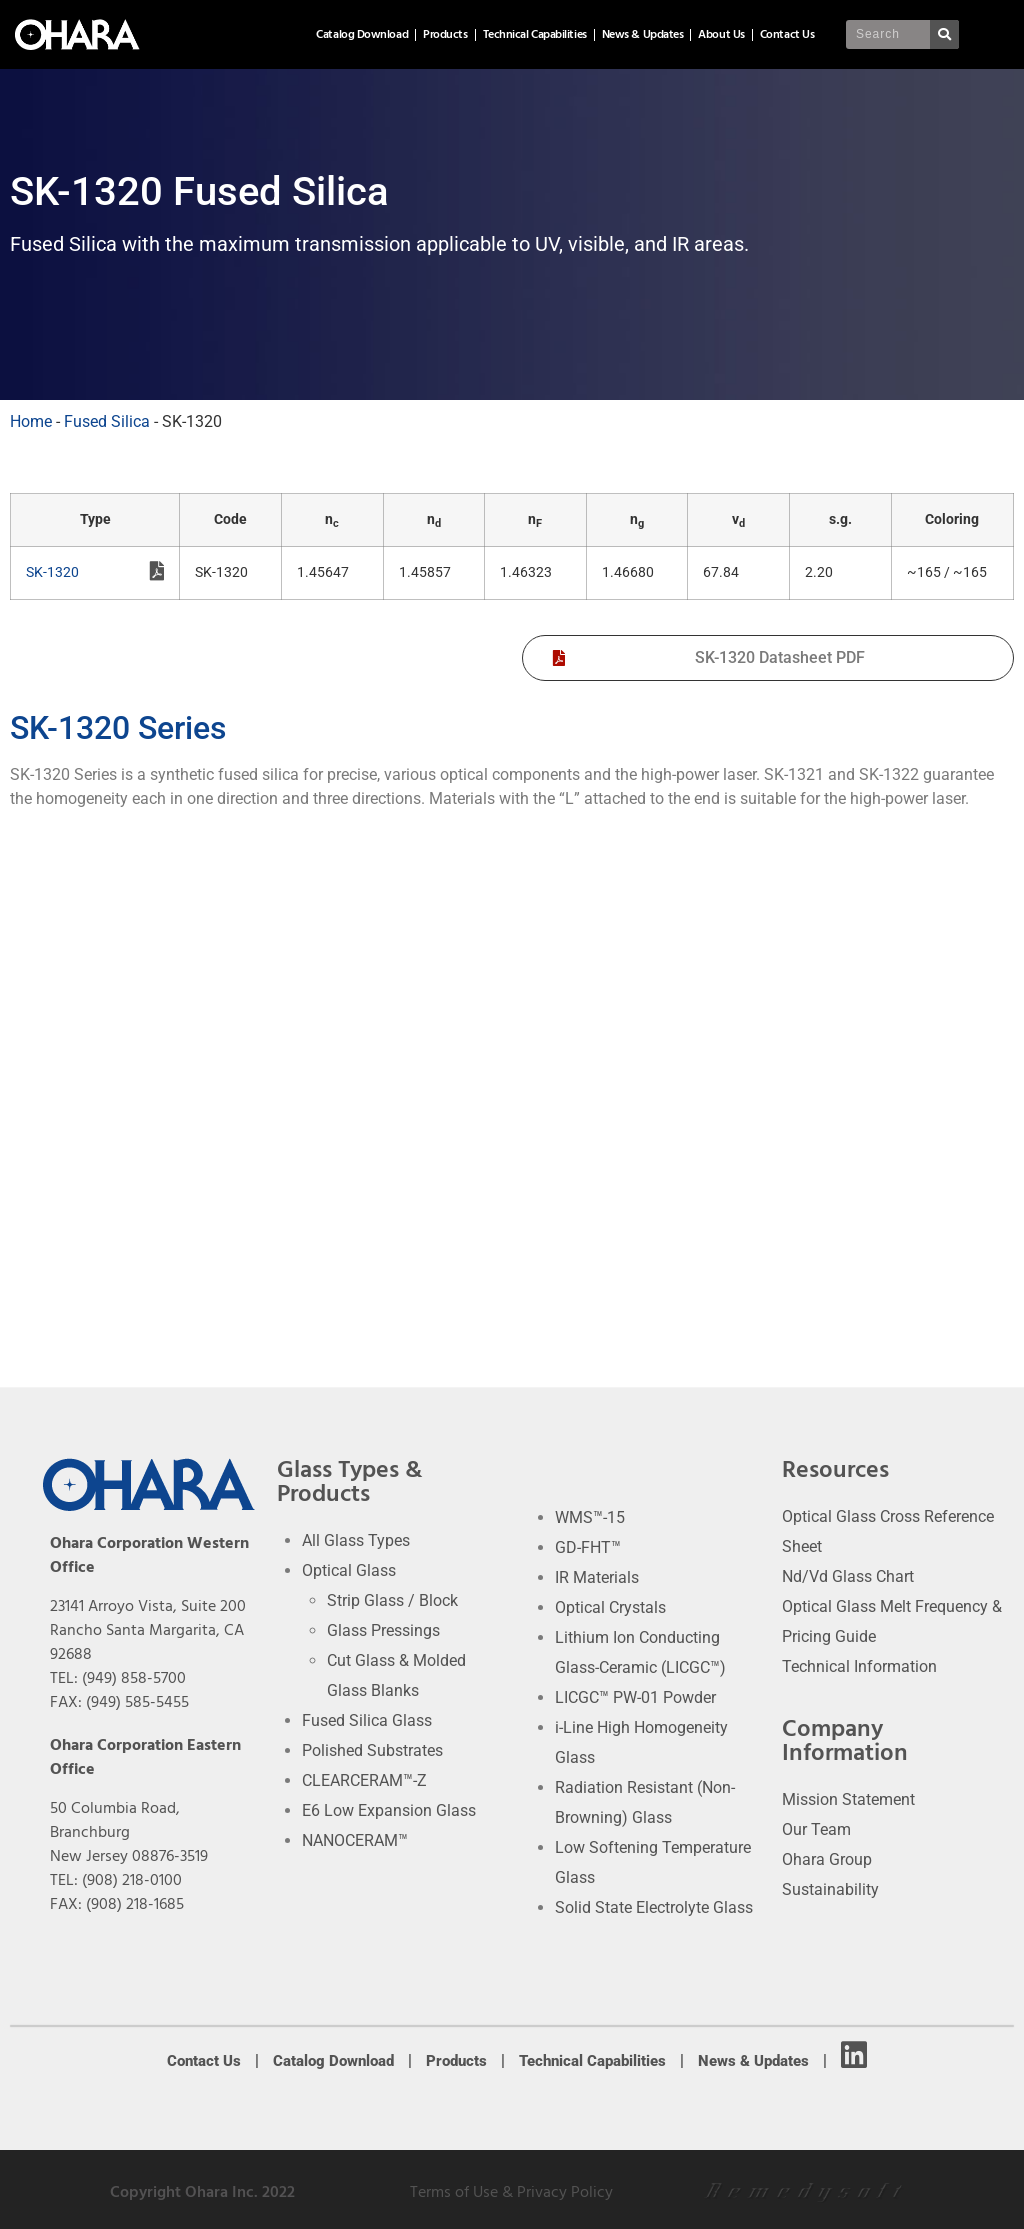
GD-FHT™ (588, 1547)
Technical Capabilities (535, 34)
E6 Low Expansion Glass (389, 1810)
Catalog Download (362, 34)
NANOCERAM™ (355, 1840)
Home (31, 421)
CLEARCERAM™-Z (364, 1780)
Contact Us (787, 34)
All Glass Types (356, 1540)
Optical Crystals (610, 1607)
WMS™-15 (590, 1517)
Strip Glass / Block (392, 1600)
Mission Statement (848, 1799)
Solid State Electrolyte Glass (654, 1907)
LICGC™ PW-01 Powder (635, 1697)
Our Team (816, 1829)
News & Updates (643, 34)
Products (445, 34)
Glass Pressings (383, 1630)
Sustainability (830, 1889)
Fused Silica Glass (367, 1720)
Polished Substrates (372, 1750)
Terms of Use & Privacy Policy (511, 2192)
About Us (721, 34)
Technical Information (859, 1666)
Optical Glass (349, 1570)
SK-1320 (95, 574)
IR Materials (597, 1577)
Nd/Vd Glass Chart (848, 1576)
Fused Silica (107, 421)
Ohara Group (827, 1859)
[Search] (945, 34)
